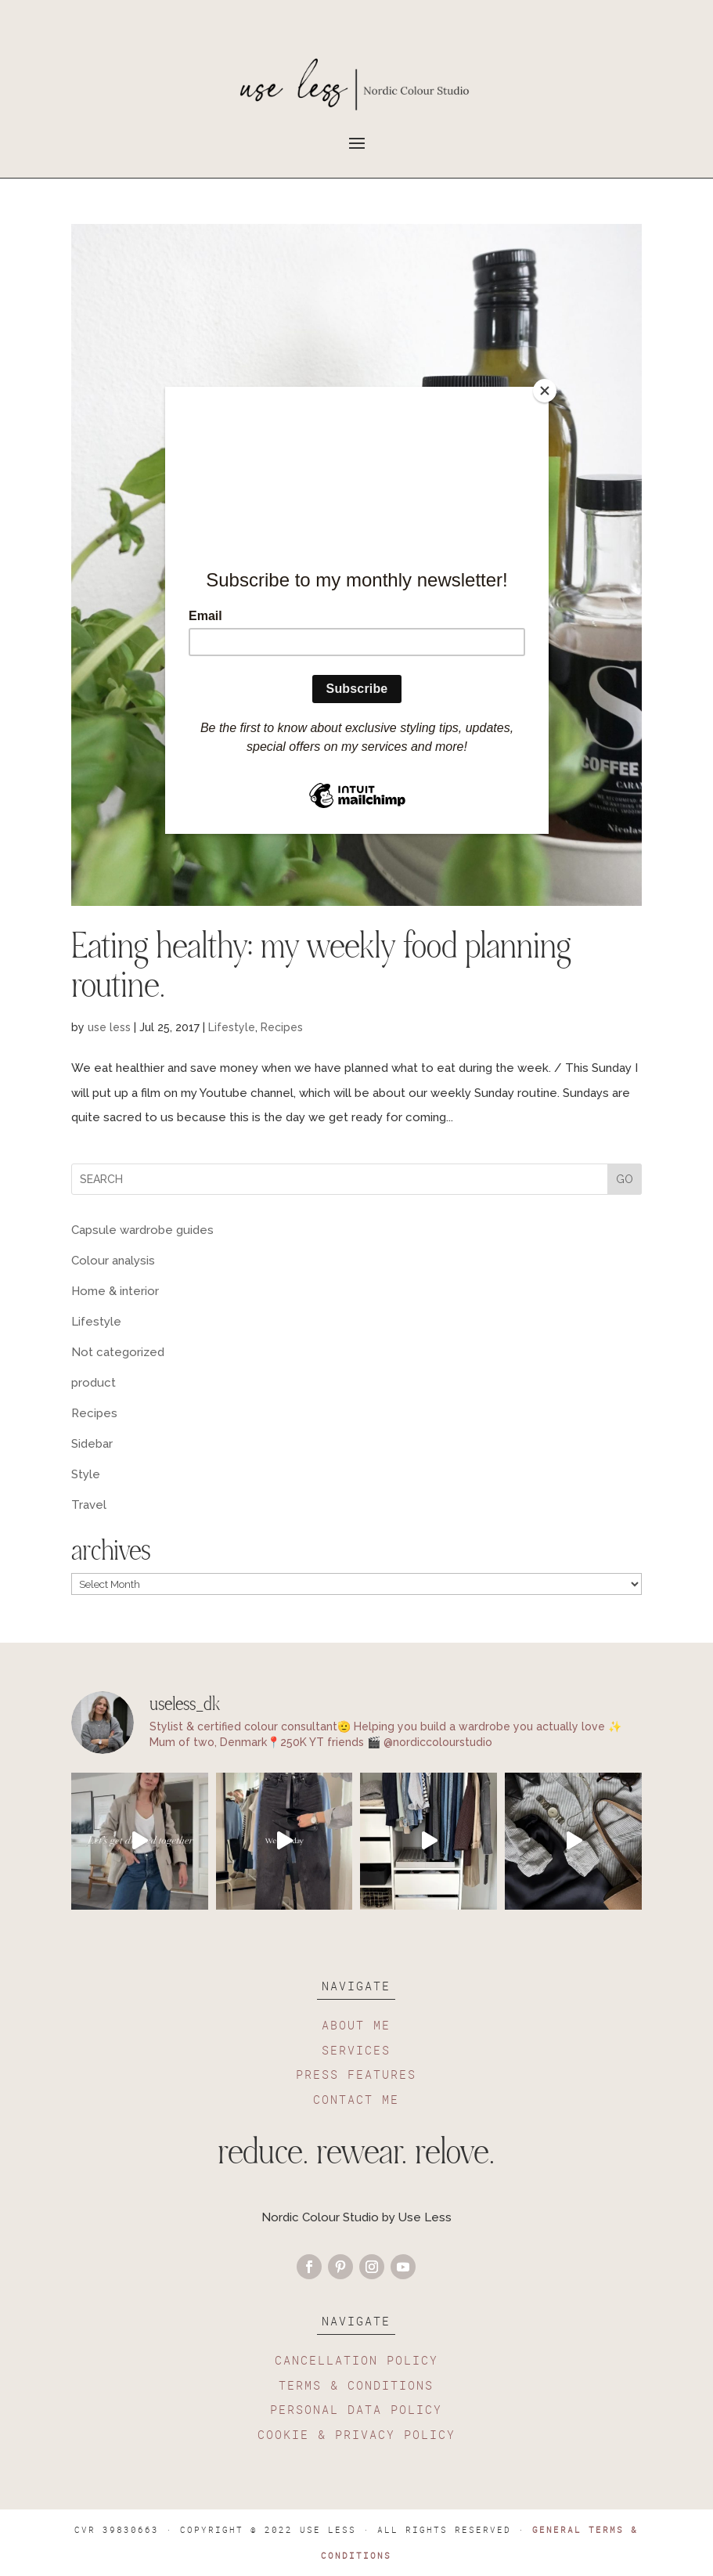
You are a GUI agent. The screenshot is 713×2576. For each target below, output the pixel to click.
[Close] (544, 390)
